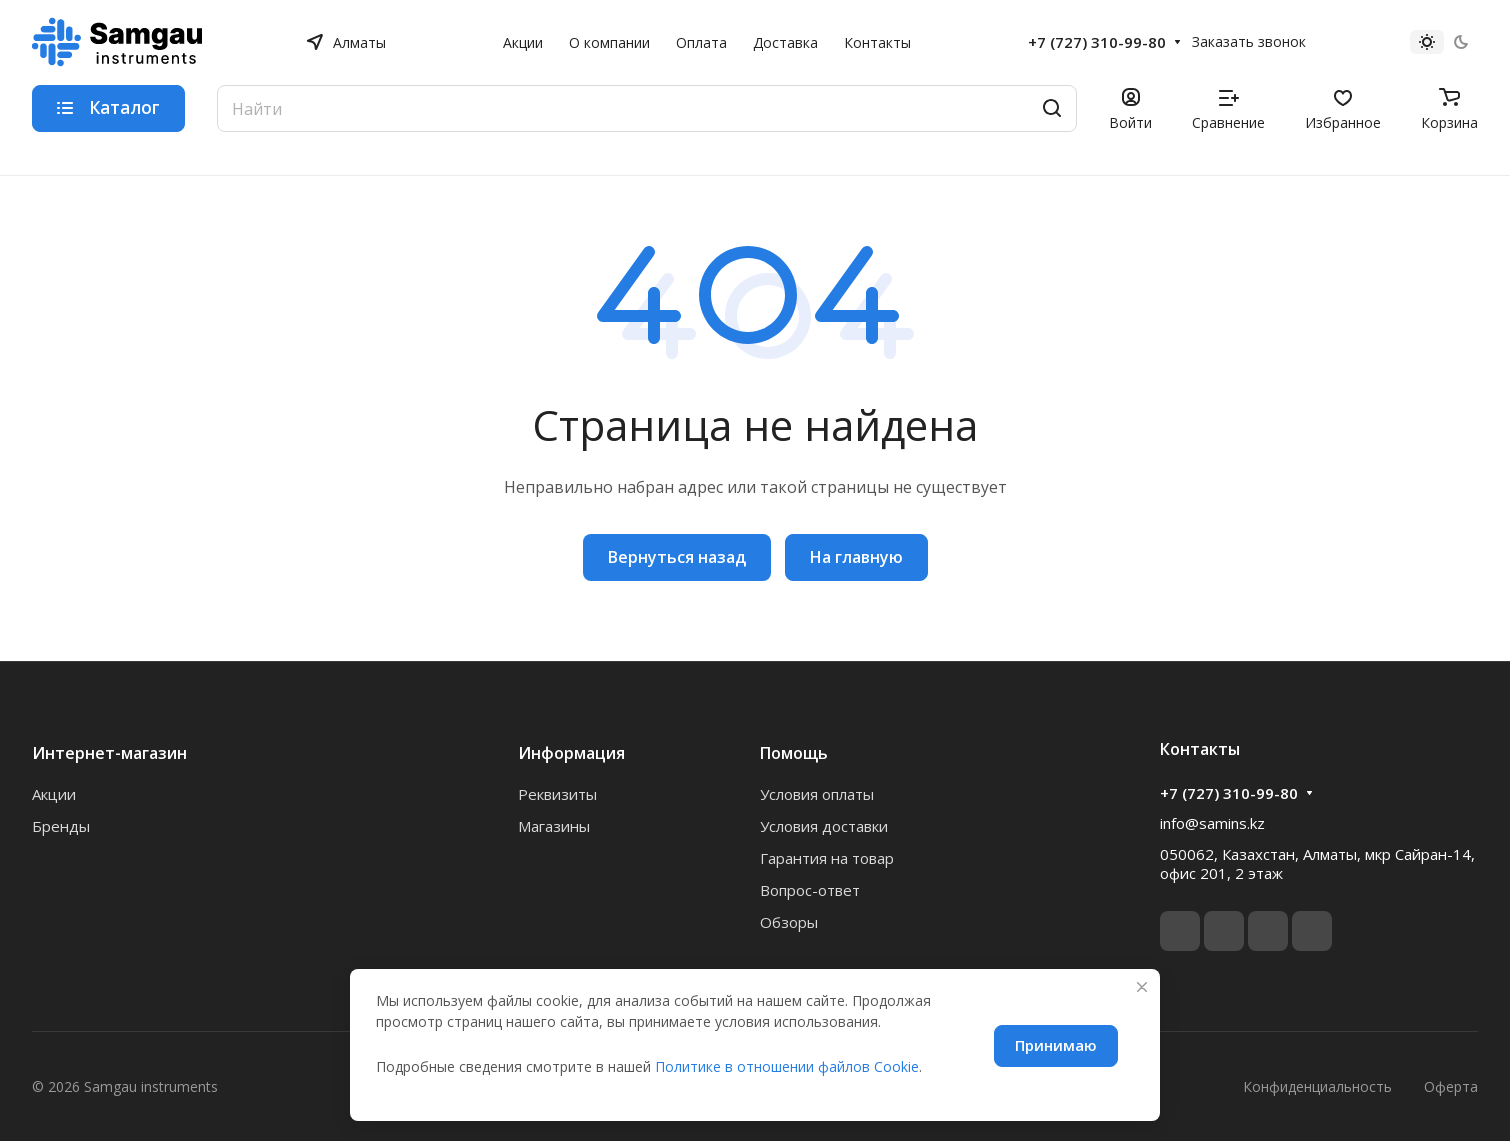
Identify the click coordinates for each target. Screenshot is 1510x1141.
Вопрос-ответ (810, 890)
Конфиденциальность (1317, 1086)
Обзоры (789, 922)
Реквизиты (557, 794)
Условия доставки (824, 826)
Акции (54, 794)
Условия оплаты (817, 794)
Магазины (554, 826)
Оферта (1451, 1086)
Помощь (794, 753)
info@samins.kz (1212, 823)
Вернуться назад (677, 557)
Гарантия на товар (827, 858)
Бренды (61, 826)
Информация (571, 753)
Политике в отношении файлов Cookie (787, 1066)
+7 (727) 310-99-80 (1097, 42)
